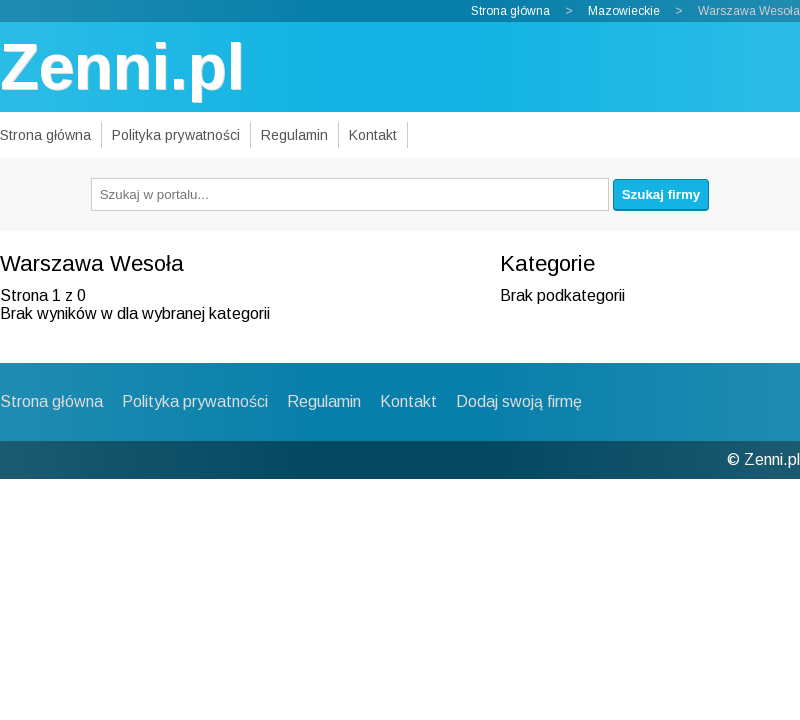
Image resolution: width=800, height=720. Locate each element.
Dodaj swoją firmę (519, 401)
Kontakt (373, 135)
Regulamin (294, 135)
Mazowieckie (624, 11)
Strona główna (510, 11)
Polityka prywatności (176, 135)
